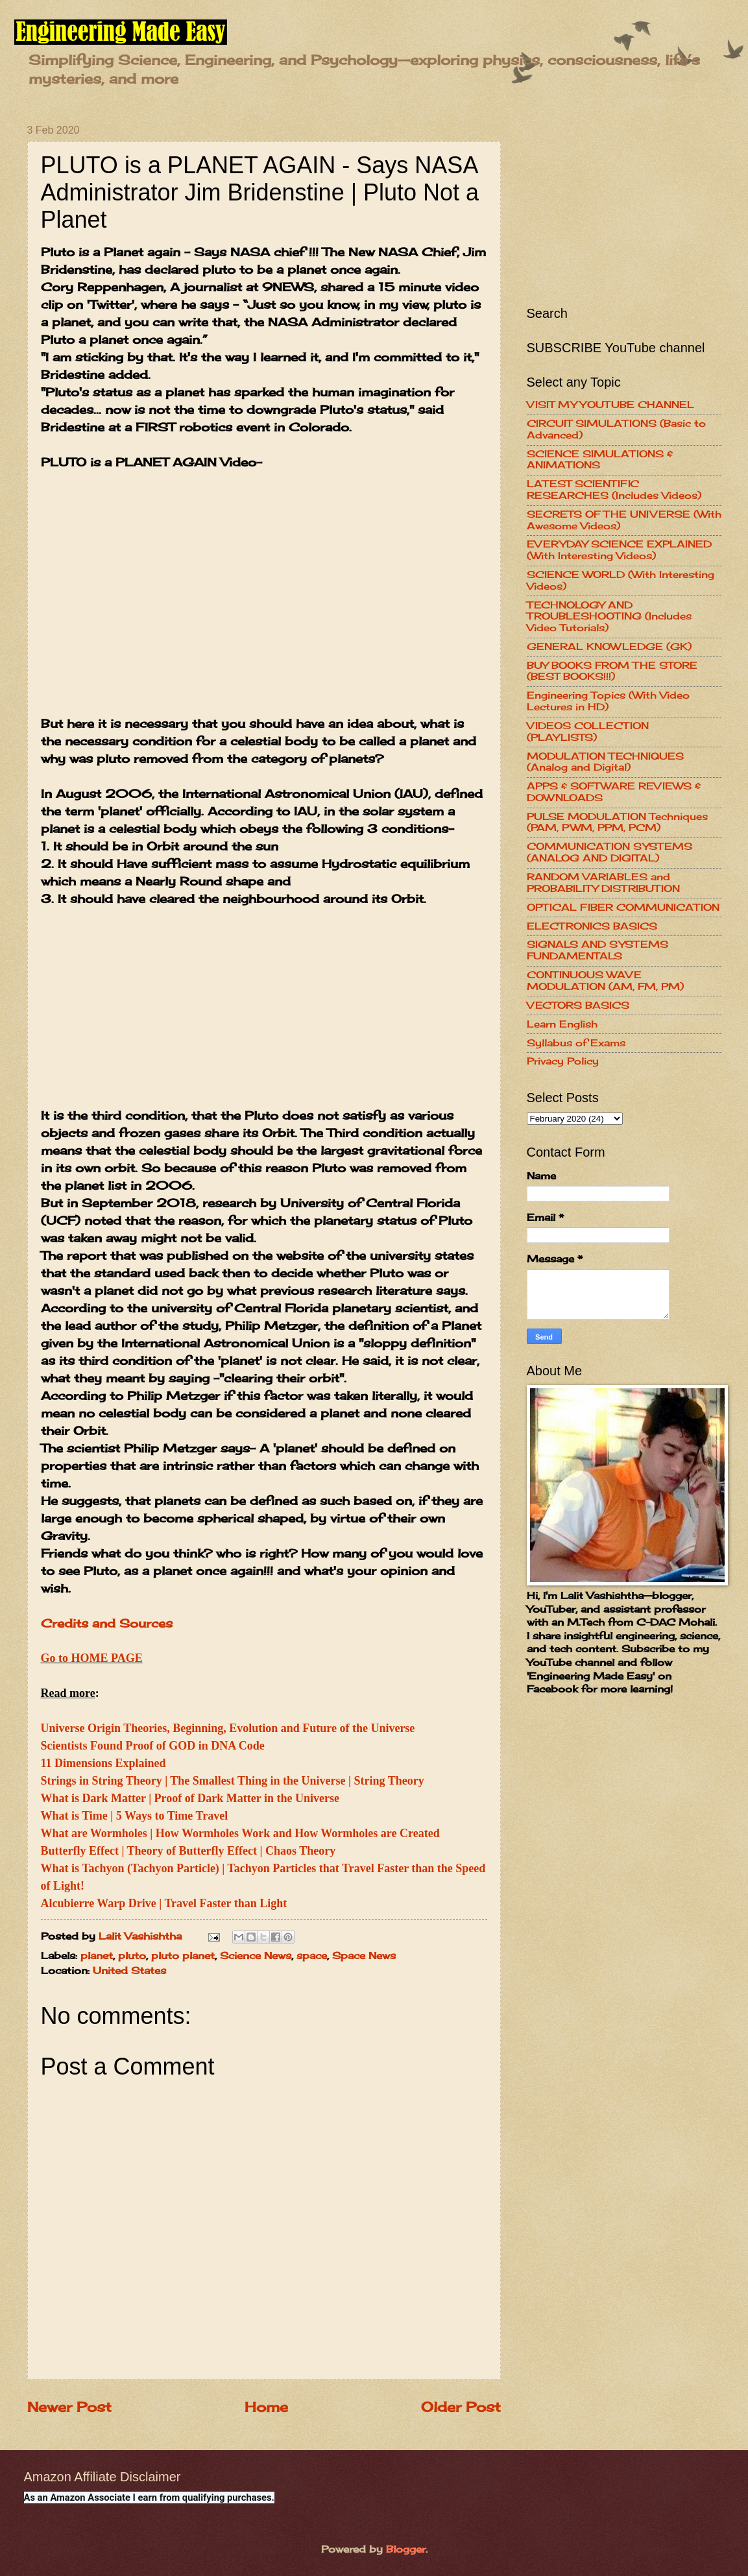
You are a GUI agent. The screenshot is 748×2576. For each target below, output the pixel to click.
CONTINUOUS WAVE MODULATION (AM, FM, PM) (605, 981)
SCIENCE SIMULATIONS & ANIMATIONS (600, 460)
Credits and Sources (107, 1623)
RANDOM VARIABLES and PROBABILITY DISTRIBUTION (603, 883)
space (311, 1956)
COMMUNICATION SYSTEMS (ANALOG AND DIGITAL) (609, 852)
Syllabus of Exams (576, 1043)
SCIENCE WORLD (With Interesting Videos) (620, 580)
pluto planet (183, 1956)
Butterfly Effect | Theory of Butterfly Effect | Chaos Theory (188, 1850)
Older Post (461, 2407)
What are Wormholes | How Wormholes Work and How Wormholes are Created (240, 1833)
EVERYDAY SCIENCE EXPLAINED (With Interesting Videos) (619, 550)
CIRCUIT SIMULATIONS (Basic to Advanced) (616, 429)
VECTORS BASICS (578, 1005)
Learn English (562, 1024)
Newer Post (69, 2407)
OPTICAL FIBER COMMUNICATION (623, 907)
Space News (364, 1956)
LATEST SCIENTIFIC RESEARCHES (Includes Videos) (614, 489)
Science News (255, 1956)
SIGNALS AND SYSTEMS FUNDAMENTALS (597, 950)
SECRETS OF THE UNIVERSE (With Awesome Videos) (624, 520)
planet (96, 1956)
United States (129, 1971)
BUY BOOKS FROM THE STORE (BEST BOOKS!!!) (612, 671)
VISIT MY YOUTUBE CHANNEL (610, 405)
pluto (132, 1956)
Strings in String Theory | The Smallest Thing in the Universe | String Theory (232, 1780)
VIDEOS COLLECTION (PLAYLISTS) (588, 731)
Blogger (406, 2549)
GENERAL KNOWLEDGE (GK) (609, 647)
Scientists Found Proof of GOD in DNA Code (153, 1745)
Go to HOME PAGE (92, 1658)
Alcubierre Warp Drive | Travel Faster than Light (164, 1903)
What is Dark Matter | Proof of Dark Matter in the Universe (190, 1798)
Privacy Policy (563, 1061)
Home (266, 2407)
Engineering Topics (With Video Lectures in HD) (608, 701)
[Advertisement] (264, 1016)
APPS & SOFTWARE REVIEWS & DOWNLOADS (614, 792)
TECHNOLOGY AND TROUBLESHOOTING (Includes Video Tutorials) (609, 616)
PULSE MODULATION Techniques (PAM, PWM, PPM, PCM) (617, 822)
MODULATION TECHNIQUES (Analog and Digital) (605, 762)
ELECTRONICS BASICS (592, 926)
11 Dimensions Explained (103, 1763)
